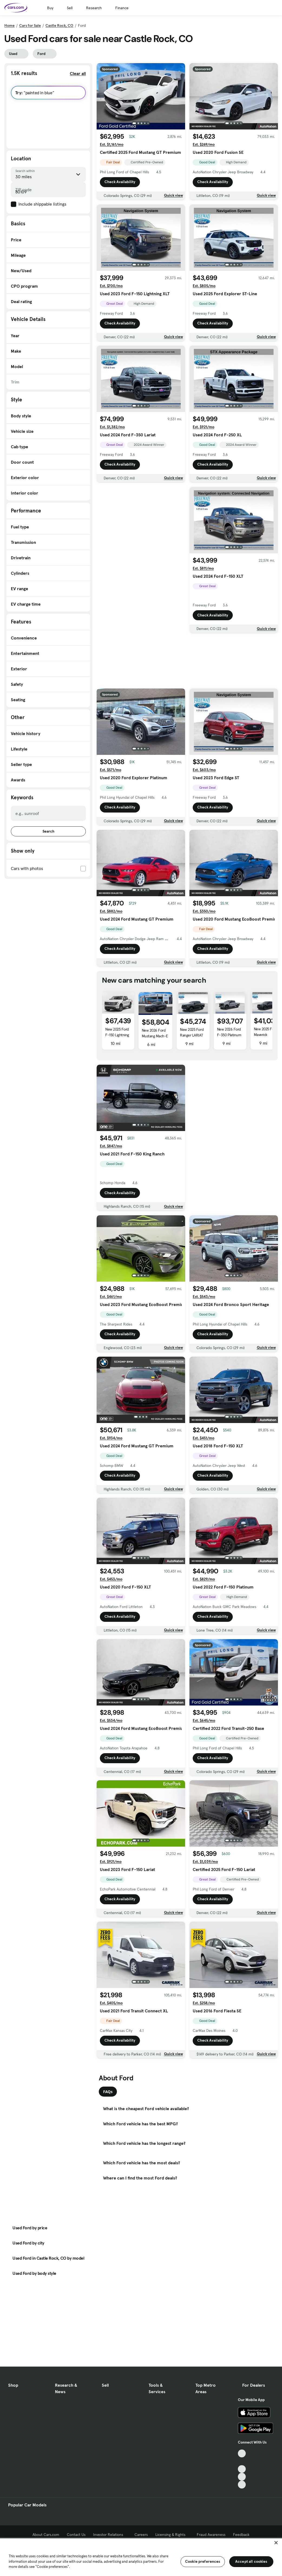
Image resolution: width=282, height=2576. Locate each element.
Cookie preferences (202, 2561)
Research (94, 7)
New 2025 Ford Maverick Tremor (265, 1034)
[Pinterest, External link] (242, 2485)
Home (9, 25)
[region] (141, 2556)
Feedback (241, 2534)
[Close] (276, 2543)
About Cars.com (45, 2534)
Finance (122, 7)
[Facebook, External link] (242, 2461)
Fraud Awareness (211, 2534)
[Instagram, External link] (242, 2477)
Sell (70, 7)
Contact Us (76, 2534)
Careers (141, 2534)
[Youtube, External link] (242, 2469)
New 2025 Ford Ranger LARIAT (192, 1032)
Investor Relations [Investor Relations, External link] (110, 2534)
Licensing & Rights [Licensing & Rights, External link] (172, 2534)
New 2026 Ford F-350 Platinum (229, 1032)
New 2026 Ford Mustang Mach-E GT (155, 1036)
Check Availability (119, 182)
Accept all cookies (251, 2561)
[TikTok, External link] (242, 2453)
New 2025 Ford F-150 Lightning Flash (117, 1035)
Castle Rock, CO (59, 25)
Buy (50, 7)
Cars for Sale (30, 25)
